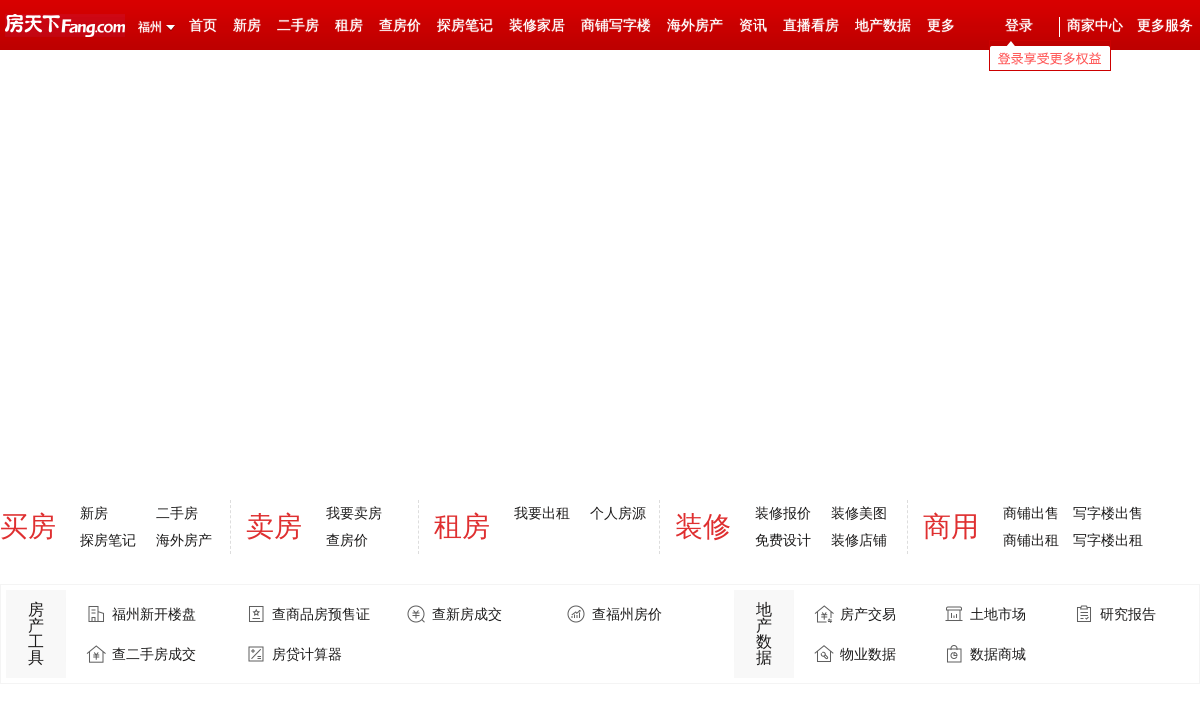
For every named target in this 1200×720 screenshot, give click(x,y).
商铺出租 (1031, 540)
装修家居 (537, 25)
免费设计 (783, 540)
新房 (247, 25)
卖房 (274, 526)
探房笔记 (465, 25)
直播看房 (811, 25)
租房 (349, 25)
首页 (203, 25)
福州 (150, 27)
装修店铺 (859, 540)
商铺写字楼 (616, 25)
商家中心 (1095, 25)
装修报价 (783, 513)
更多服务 (1165, 25)
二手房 (298, 25)
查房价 (400, 25)
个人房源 (618, 513)
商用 (951, 526)
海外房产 (695, 25)
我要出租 (542, 513)
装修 (703, 526)
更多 (941, 25)
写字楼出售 (1108, 513)
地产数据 (883, 25)
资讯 (753, 25)
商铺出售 (1031, 513)
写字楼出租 (1108, 540)
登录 (1019, 25)
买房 (28, 526)
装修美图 (859, 513)
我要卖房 (354, 513)
